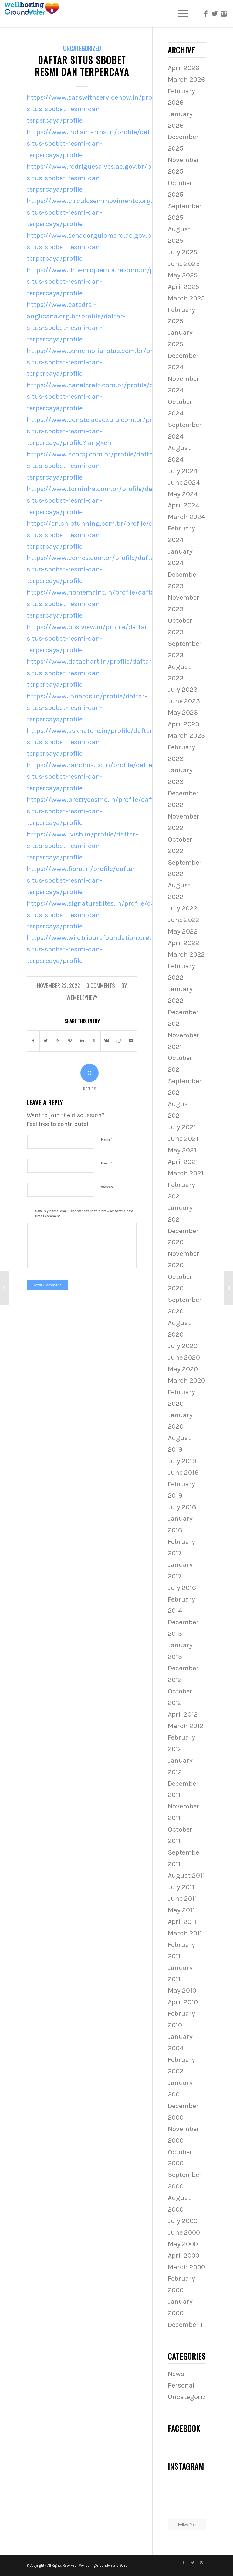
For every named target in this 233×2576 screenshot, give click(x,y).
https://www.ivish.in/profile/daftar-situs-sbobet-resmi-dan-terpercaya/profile (82, 845)
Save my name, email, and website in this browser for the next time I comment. (84, 1213)
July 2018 (182, 1507)
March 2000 (186, 2267)
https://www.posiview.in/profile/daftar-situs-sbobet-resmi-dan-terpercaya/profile (88, 638)
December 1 (185, 2324)
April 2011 (182, 1921)
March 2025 (186, 298)
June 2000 (184, 2232)
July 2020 (183, 1346)
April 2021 (183, 1162)
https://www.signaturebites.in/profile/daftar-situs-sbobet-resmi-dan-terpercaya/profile (98, 914)
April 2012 (183, 1714)
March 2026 (186, 79)
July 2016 (182, 1588)
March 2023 (186, 735)
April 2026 (183, 68)
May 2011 (181, 1910)
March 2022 (186, 954)
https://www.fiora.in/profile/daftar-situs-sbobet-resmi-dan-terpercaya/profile (82, 880)
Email (106, 1163)
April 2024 (183, 505)
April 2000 (183, 2255)
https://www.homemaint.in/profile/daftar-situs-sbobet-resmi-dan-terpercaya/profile (93, 603)
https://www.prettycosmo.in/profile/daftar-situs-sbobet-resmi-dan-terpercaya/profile (95, 811)
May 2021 (182, 1150)
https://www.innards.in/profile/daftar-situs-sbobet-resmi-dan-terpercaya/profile (87, 707)
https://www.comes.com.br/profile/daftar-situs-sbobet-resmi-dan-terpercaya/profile (93, 569)
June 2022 (184, 920)
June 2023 (184, 701)
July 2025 (182, 252)
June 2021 (183, 1138)
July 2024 (183, 471)
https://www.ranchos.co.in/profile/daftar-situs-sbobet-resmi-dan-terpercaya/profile (92, 776)
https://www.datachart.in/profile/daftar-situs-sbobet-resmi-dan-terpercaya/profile (90, 673)
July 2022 (183, 908)
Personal (181, 2385)
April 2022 (183, 943)
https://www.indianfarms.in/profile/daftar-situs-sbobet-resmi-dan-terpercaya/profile (94, 143)
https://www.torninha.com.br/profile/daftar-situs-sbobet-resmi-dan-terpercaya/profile (96, 500)
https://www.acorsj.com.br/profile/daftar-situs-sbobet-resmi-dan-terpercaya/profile (92, 465)
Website (107, 1187)
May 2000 (183, 2244)
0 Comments (100, 985)
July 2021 (182, 1127)
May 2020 (183, 1369)
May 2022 (183, 931)
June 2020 (184, 1357)
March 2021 (186, 1173)
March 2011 (185, 1933)
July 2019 (182, 1461)
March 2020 (186, 1380)
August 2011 (186, 1875)
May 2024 (183, 494)
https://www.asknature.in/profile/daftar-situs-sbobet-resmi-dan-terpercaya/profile (91, 742)
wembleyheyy (81, 997)
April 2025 (183, 287)
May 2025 (183, 275)
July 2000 (183, 2221)
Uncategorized (82, 48)
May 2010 (182, 1990)
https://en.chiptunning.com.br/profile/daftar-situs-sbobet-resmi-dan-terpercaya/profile (99, 535)
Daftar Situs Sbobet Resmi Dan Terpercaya (82, 66)
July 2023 (183, 689)
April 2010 (183, 2002)
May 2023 (183, 712)
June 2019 (183, 1472)
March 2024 (186, 517)
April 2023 (183, 724)
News (176, 2374)
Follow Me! (187, 2524)
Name (107, 1139)
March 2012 (186, 1726)
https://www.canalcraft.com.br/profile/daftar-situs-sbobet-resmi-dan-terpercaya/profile (99, 396)
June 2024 (184, 482)
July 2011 (181, 1887)
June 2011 (182, 1898)
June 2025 (184, 263)
